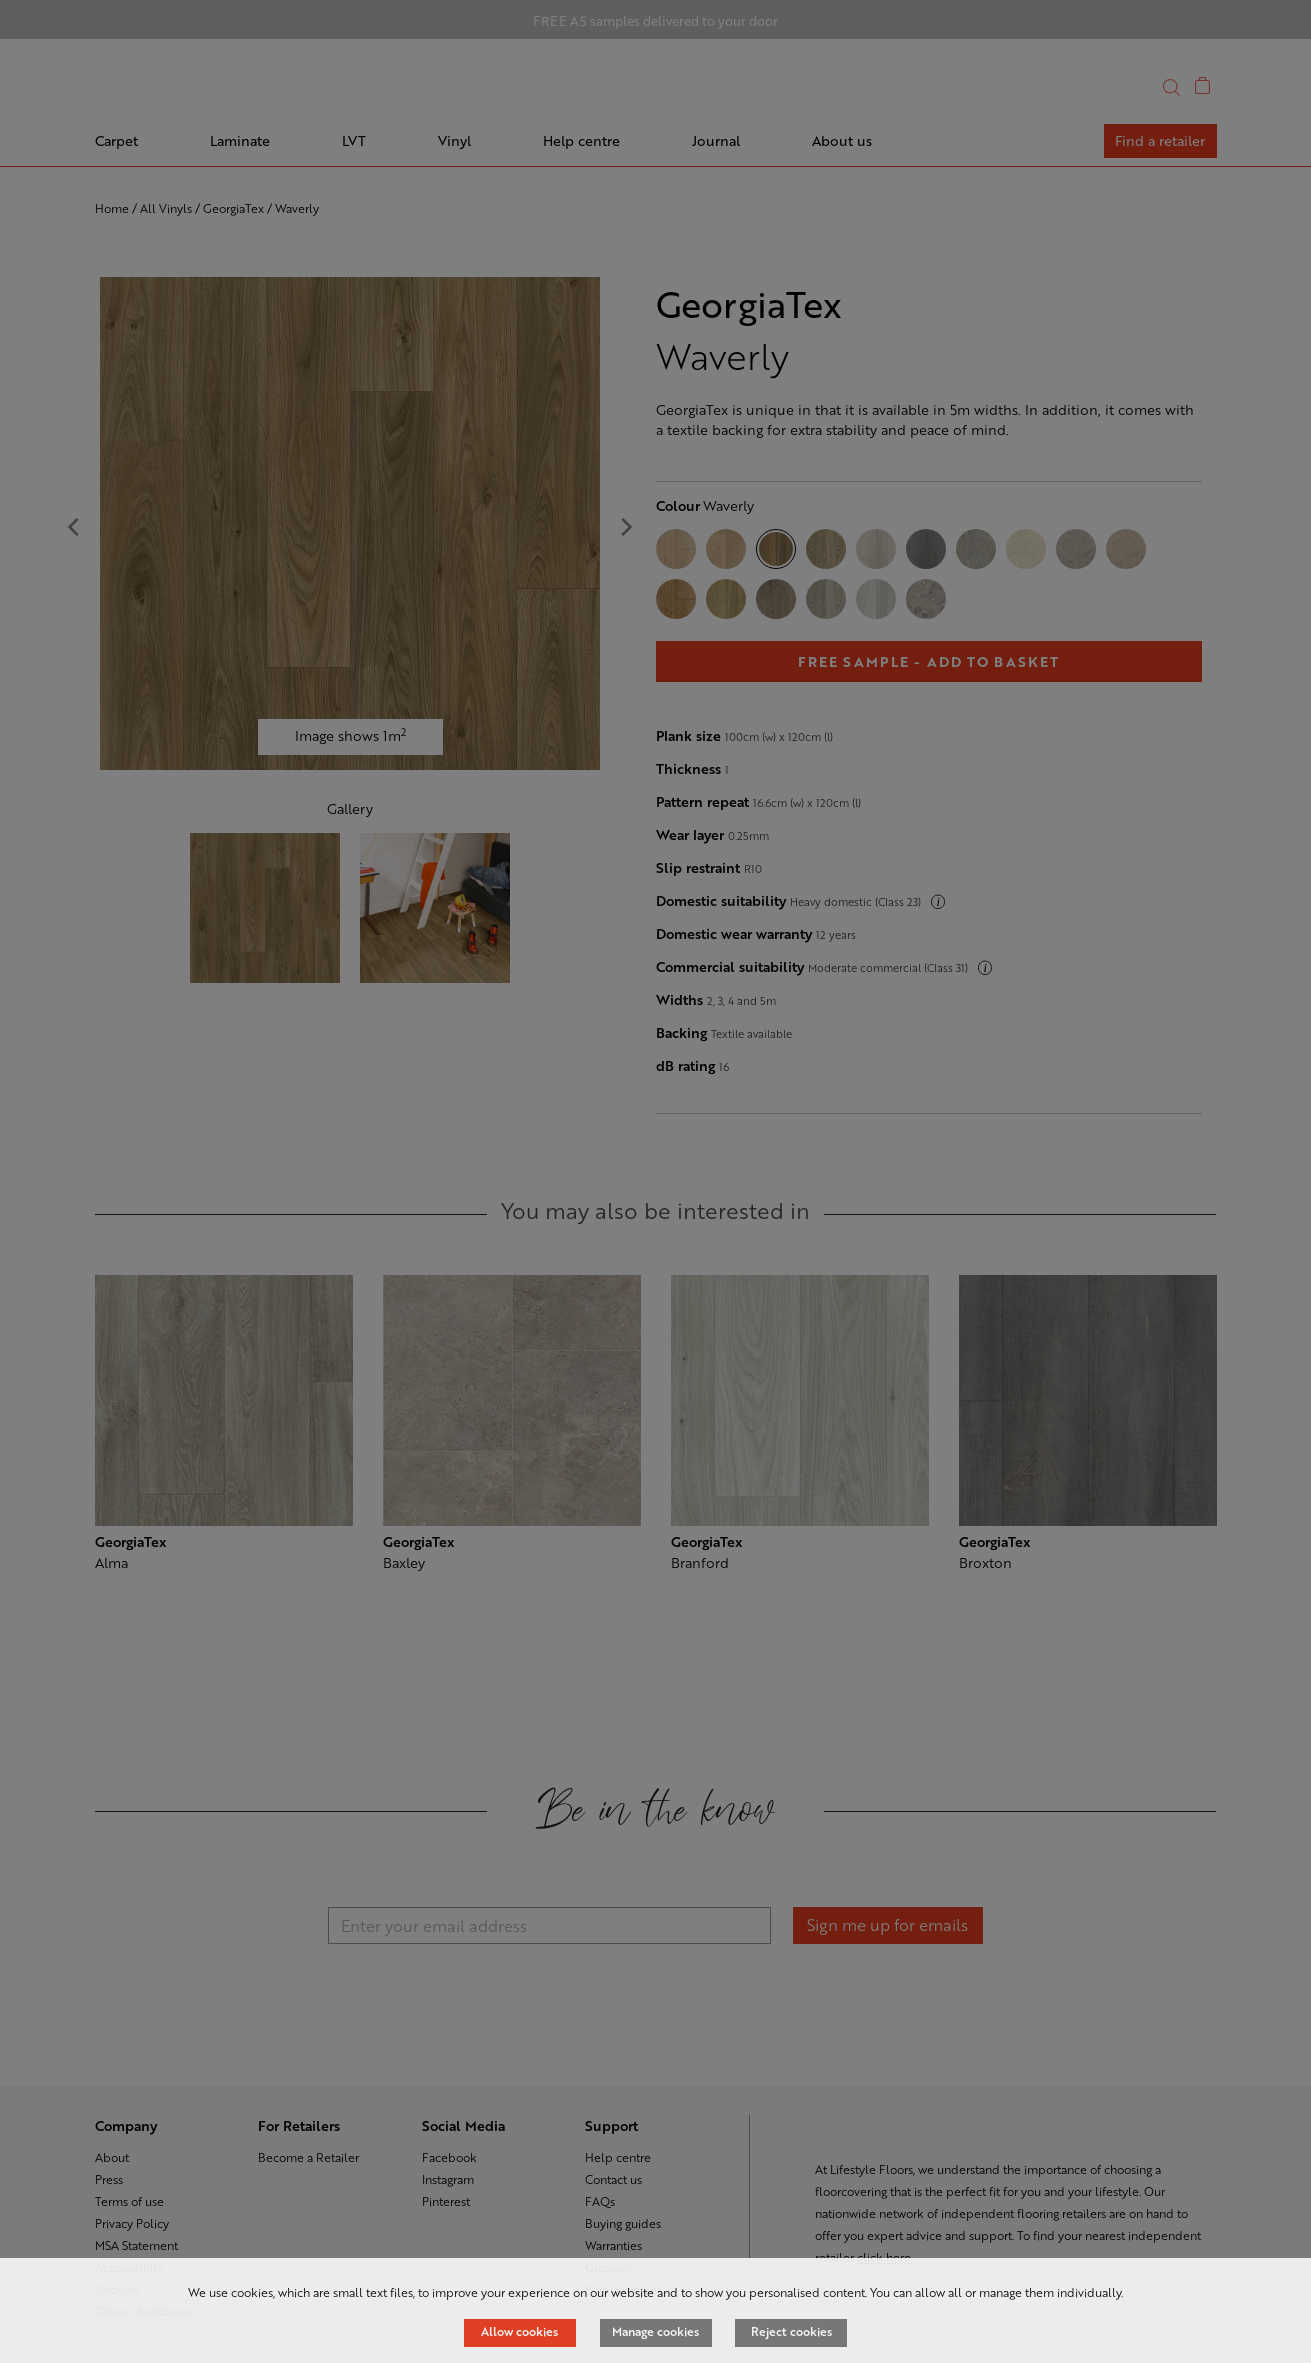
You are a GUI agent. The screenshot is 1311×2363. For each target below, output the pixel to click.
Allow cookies (519, 2331)
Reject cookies (791, 2331)
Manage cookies (655, 2331)
